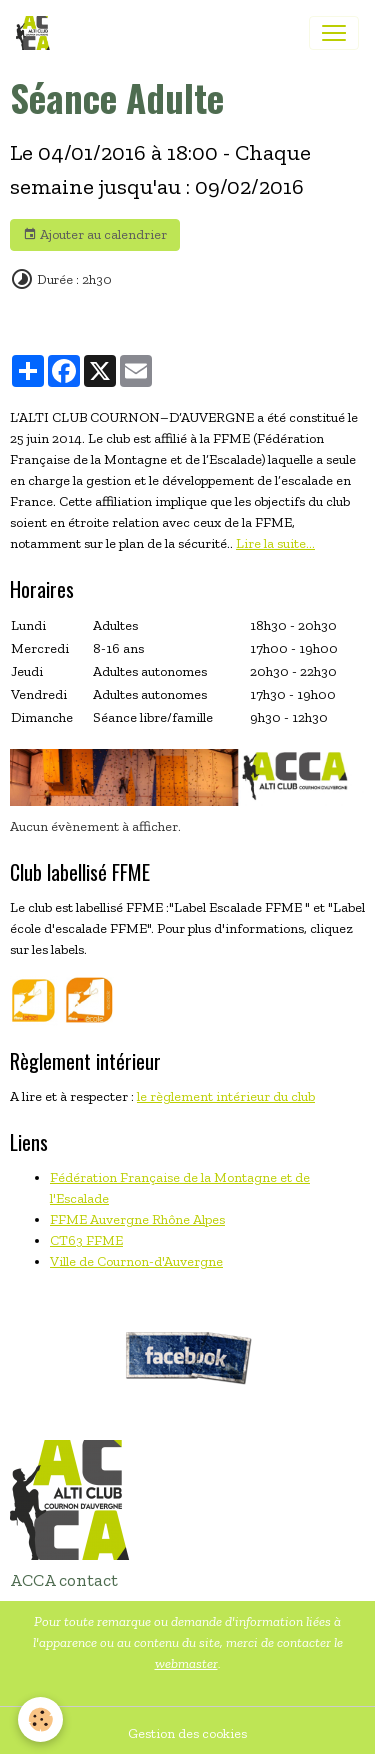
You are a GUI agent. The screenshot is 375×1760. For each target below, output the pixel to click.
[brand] (37, 33)
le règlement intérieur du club (226, 1096)
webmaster (186, 1663)
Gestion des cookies (187, 1733)
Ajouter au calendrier (95, 235)
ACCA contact (64, 1580)
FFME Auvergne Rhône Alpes (137, 1219)
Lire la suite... (275, 543)
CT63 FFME (86, 1240)
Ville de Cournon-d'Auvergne (136, 1261)
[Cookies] (40, 1719)
